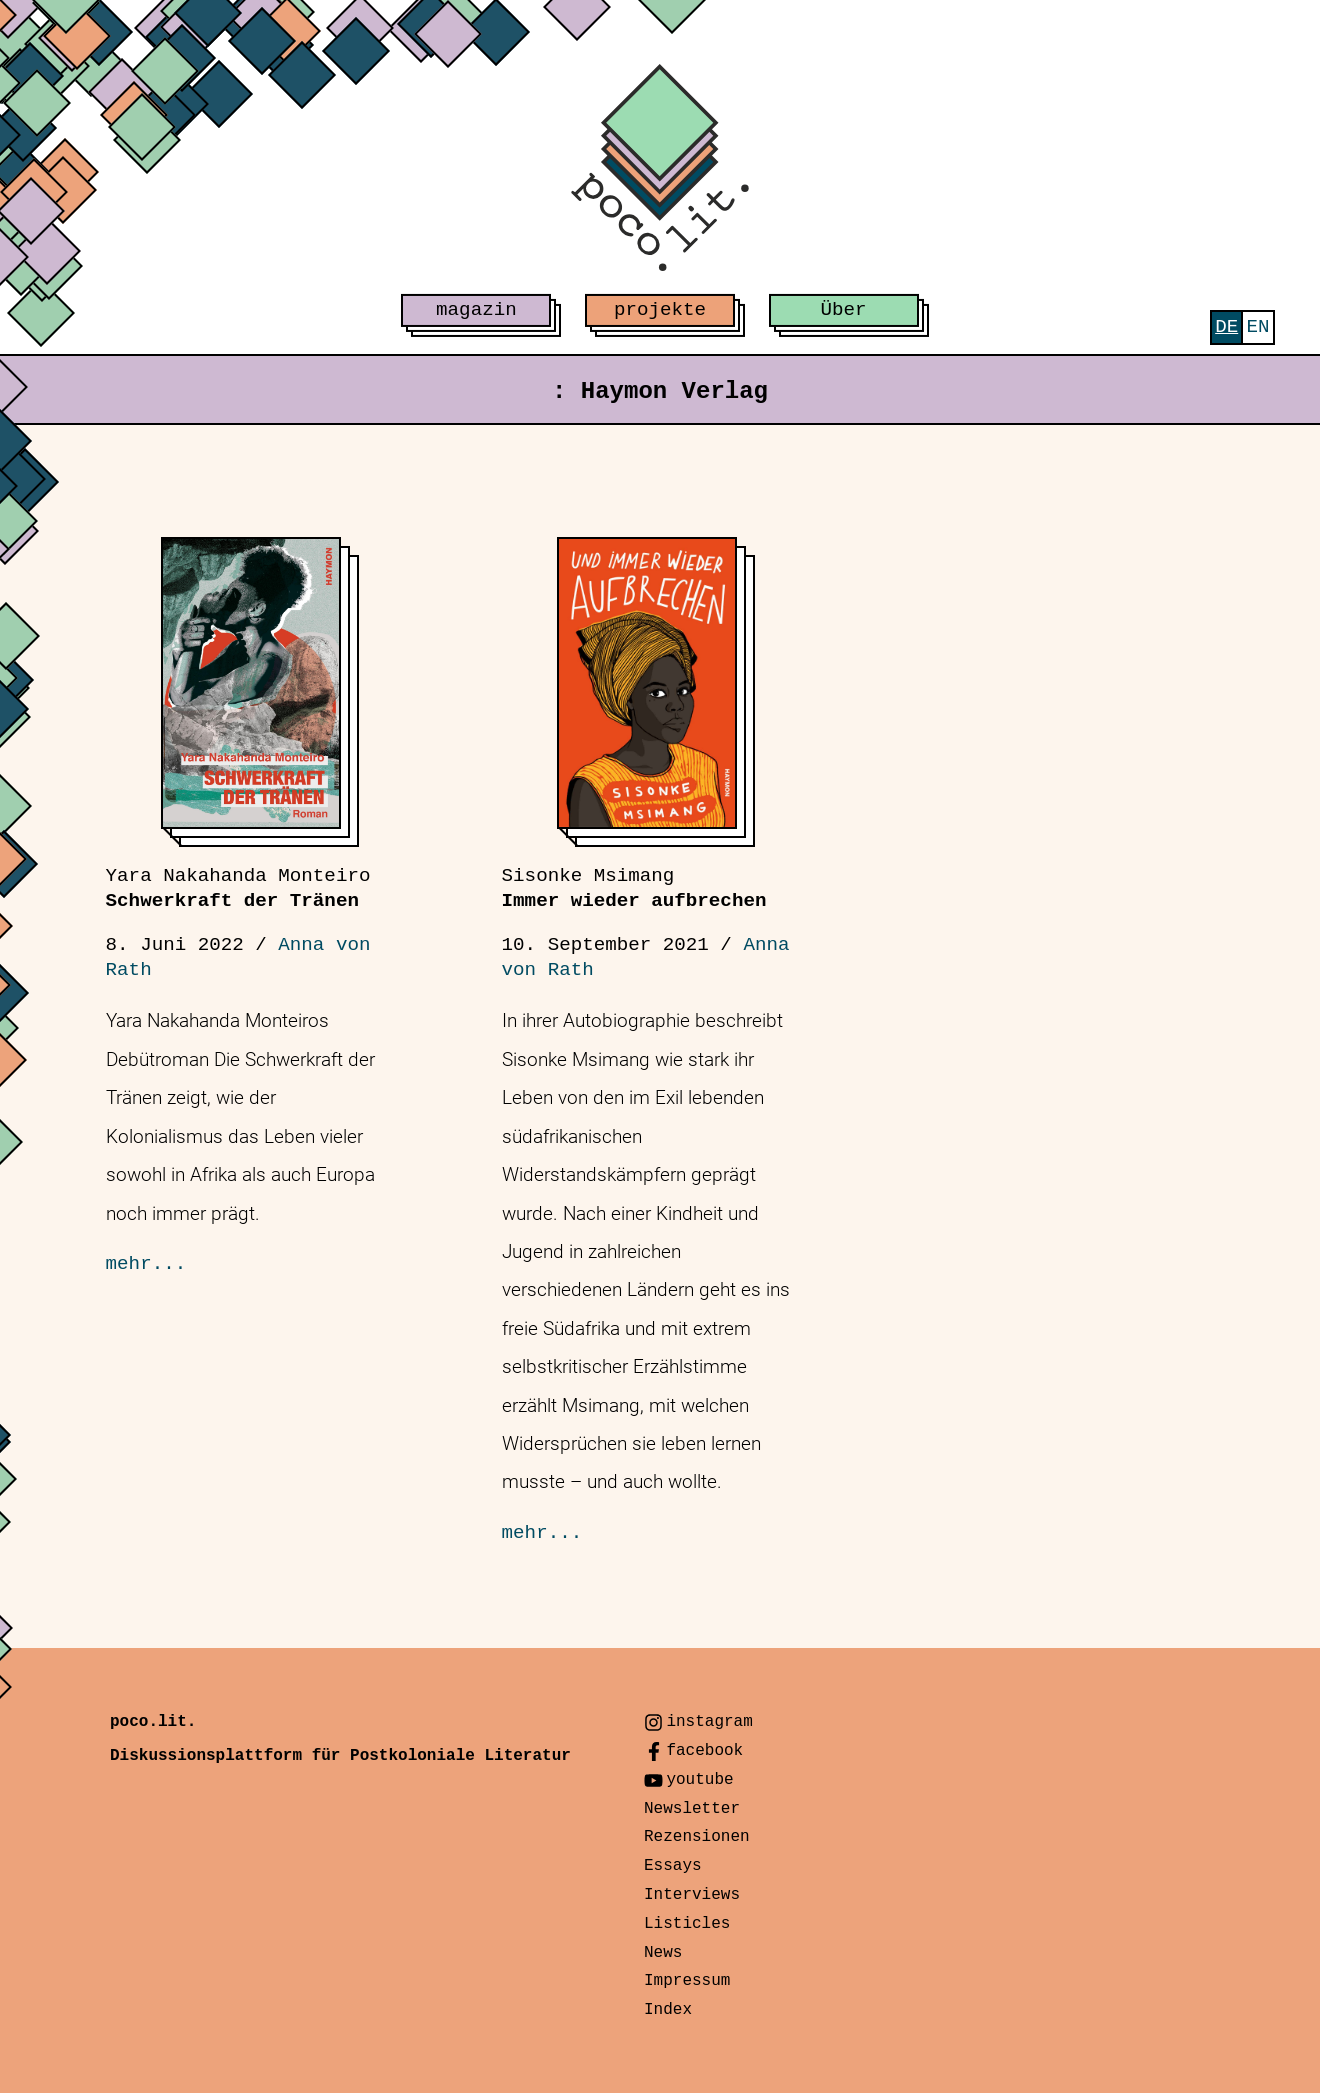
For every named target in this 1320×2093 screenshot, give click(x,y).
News (663, 1953)
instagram (709, 1722)
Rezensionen (697, 1837)
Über (844, 310)
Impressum (687, 1981)
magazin (476, 310)
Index (668, 2010)
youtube (699, 1780)
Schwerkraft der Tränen (238, 888)
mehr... (146, 1264)
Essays (673, 1866)
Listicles (687, 1924)
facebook (704, 1751)
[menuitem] (1226, 327)
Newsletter (692, 1809)
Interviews (692, 1895)
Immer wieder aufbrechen (634, 888)
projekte (660, 310)
